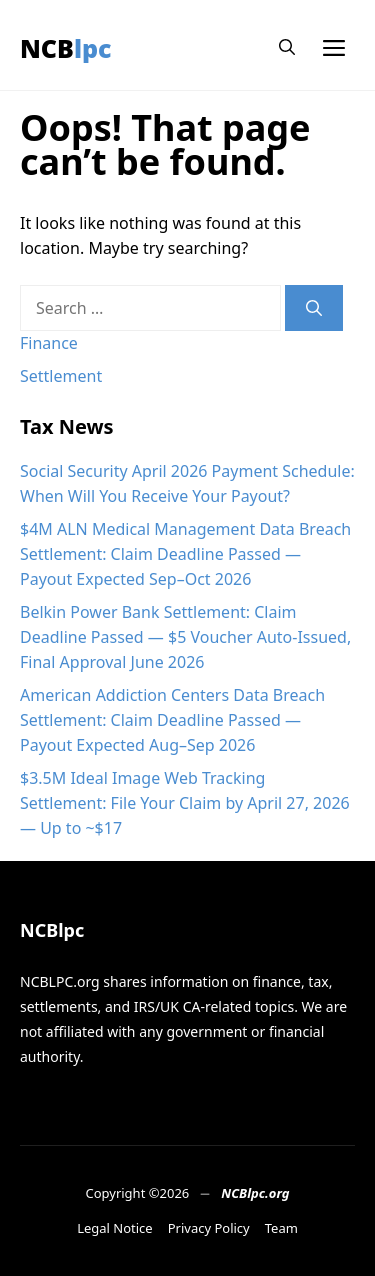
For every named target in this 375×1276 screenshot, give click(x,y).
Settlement (61, 376)
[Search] (314, 308)
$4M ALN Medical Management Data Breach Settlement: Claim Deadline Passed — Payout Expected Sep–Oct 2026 (185, 554)
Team (281, 1228)
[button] (287, 47)
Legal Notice (115, 1228)
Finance (49, 343)
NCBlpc (66, 48)
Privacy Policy (209, 1228)
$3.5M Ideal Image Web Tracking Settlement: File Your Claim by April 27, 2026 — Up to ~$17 (185, 803)
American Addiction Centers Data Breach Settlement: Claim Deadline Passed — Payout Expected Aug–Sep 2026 (172, 720)
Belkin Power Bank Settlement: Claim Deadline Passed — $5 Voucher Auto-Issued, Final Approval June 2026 (185, 637)
